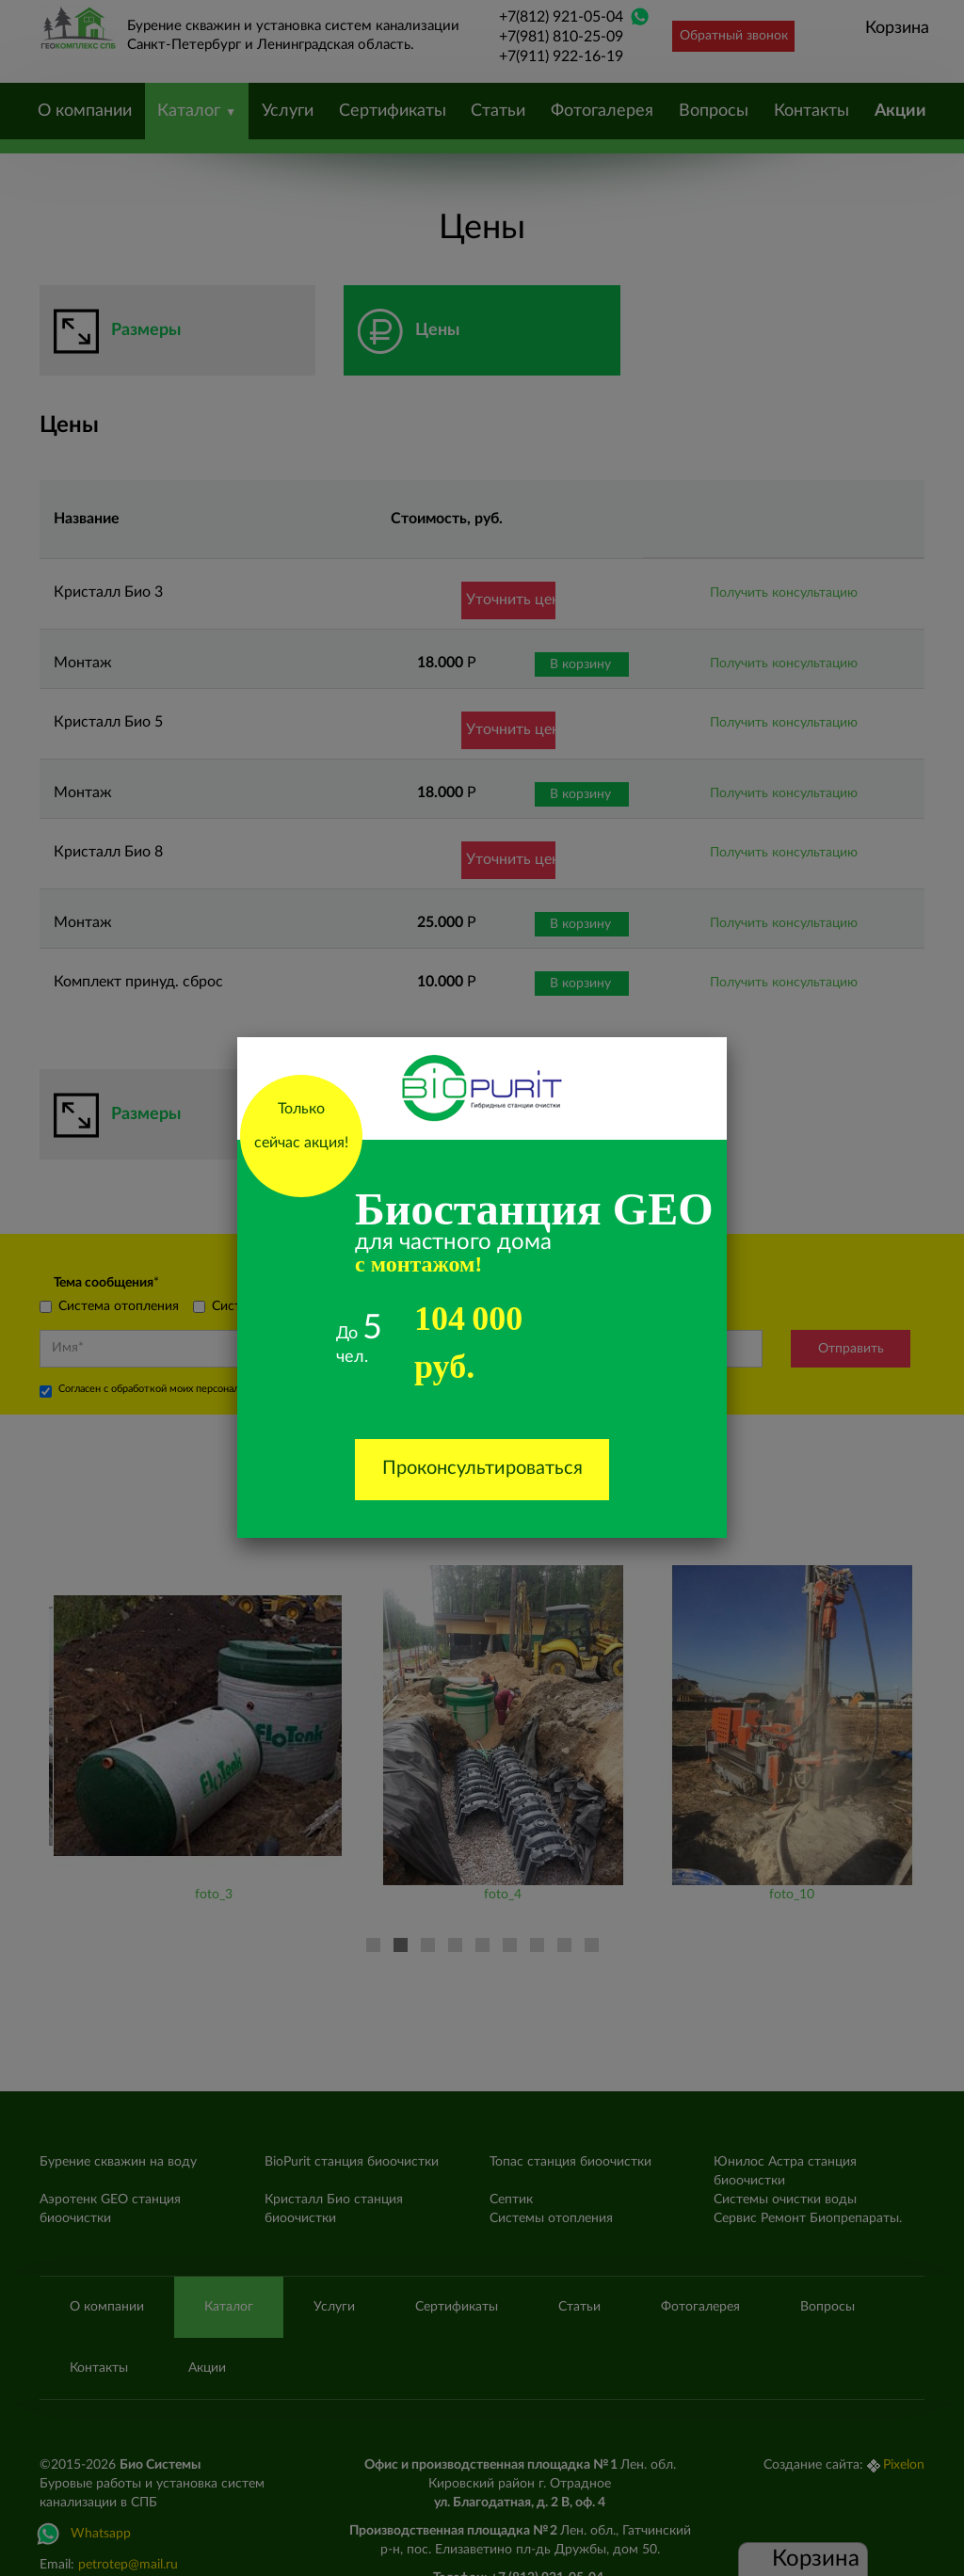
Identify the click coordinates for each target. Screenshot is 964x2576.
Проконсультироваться (482, 1468)
